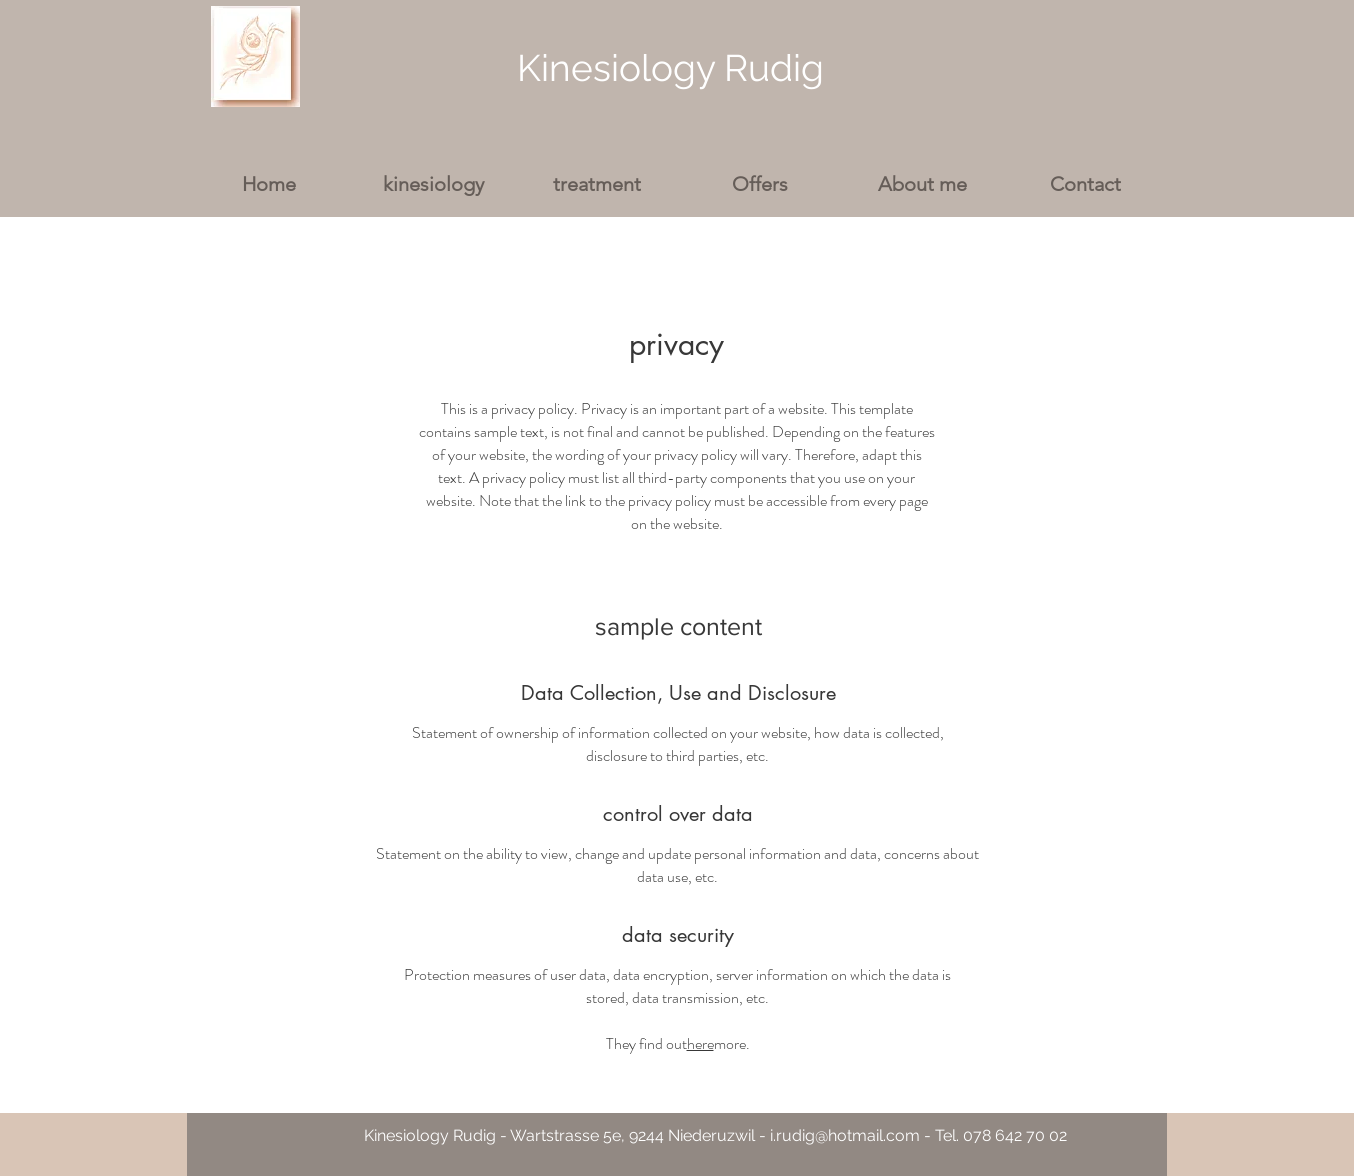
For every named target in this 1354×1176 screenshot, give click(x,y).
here (700, 1043)
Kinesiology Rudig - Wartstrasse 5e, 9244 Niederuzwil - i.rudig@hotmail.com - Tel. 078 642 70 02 (715, 1135)
